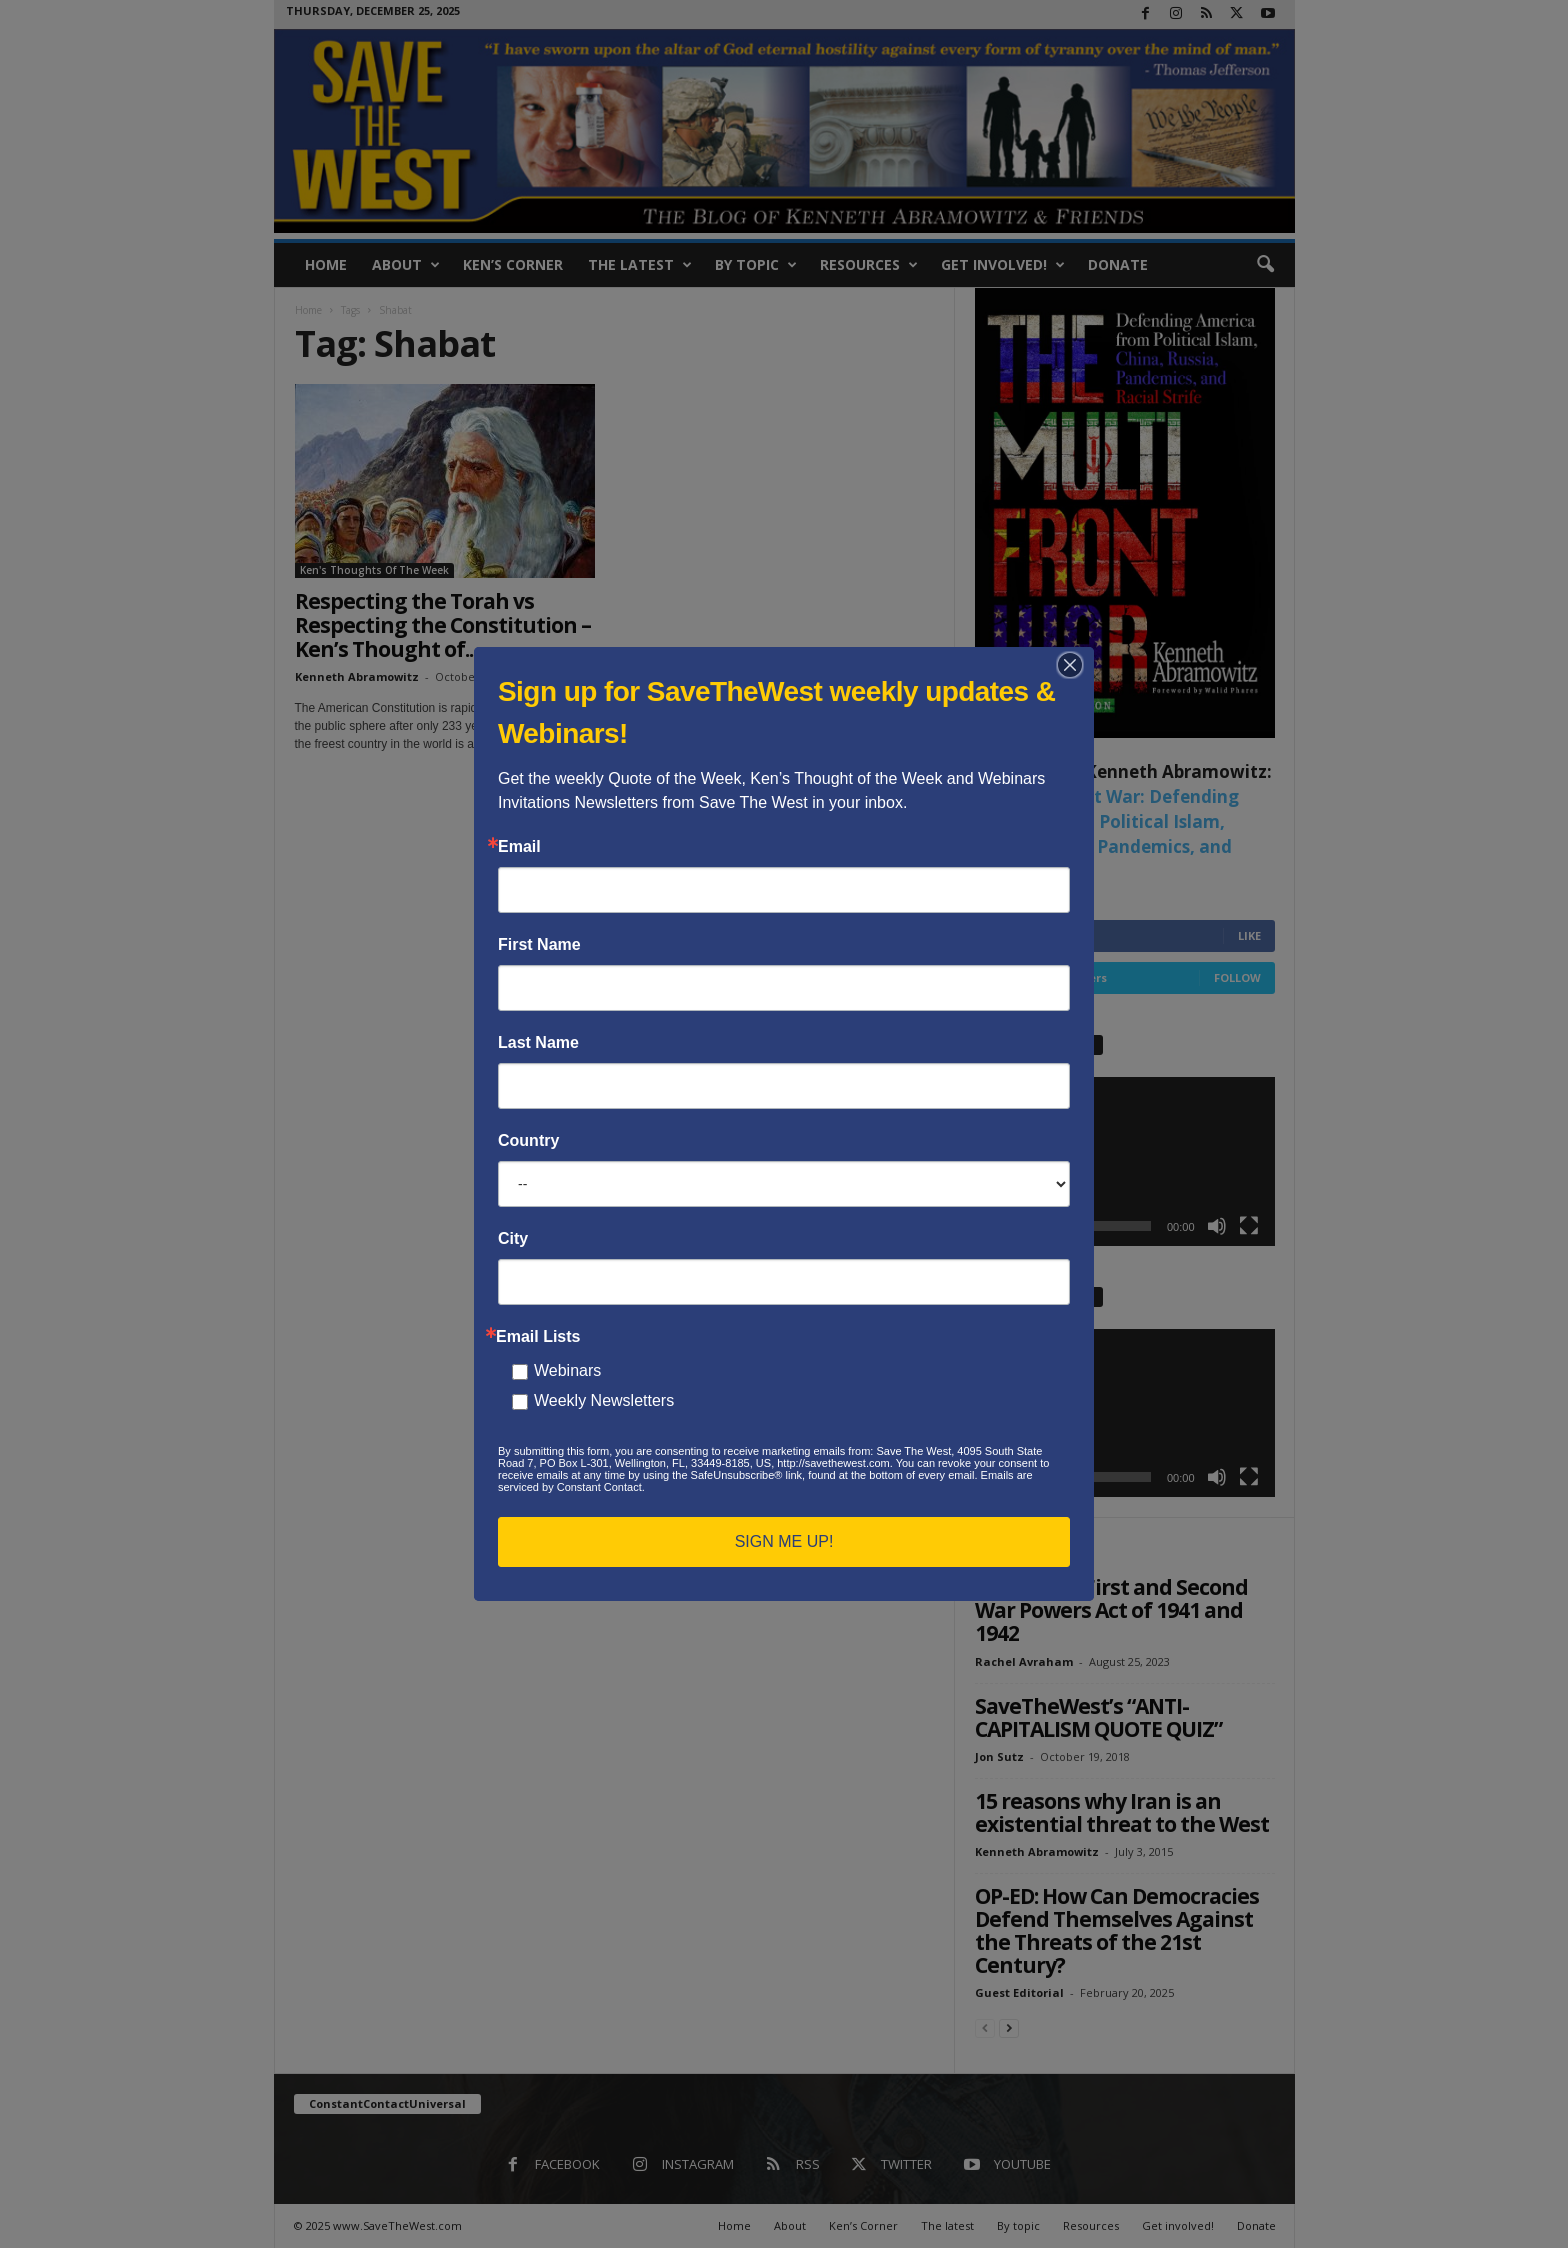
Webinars (567, 1370)
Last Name (538, 1043)
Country (528, 1141)
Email (519, 847)
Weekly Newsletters (604, 1400)
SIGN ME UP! (784, 1541)
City (513, 1239)
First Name (539, 945)
